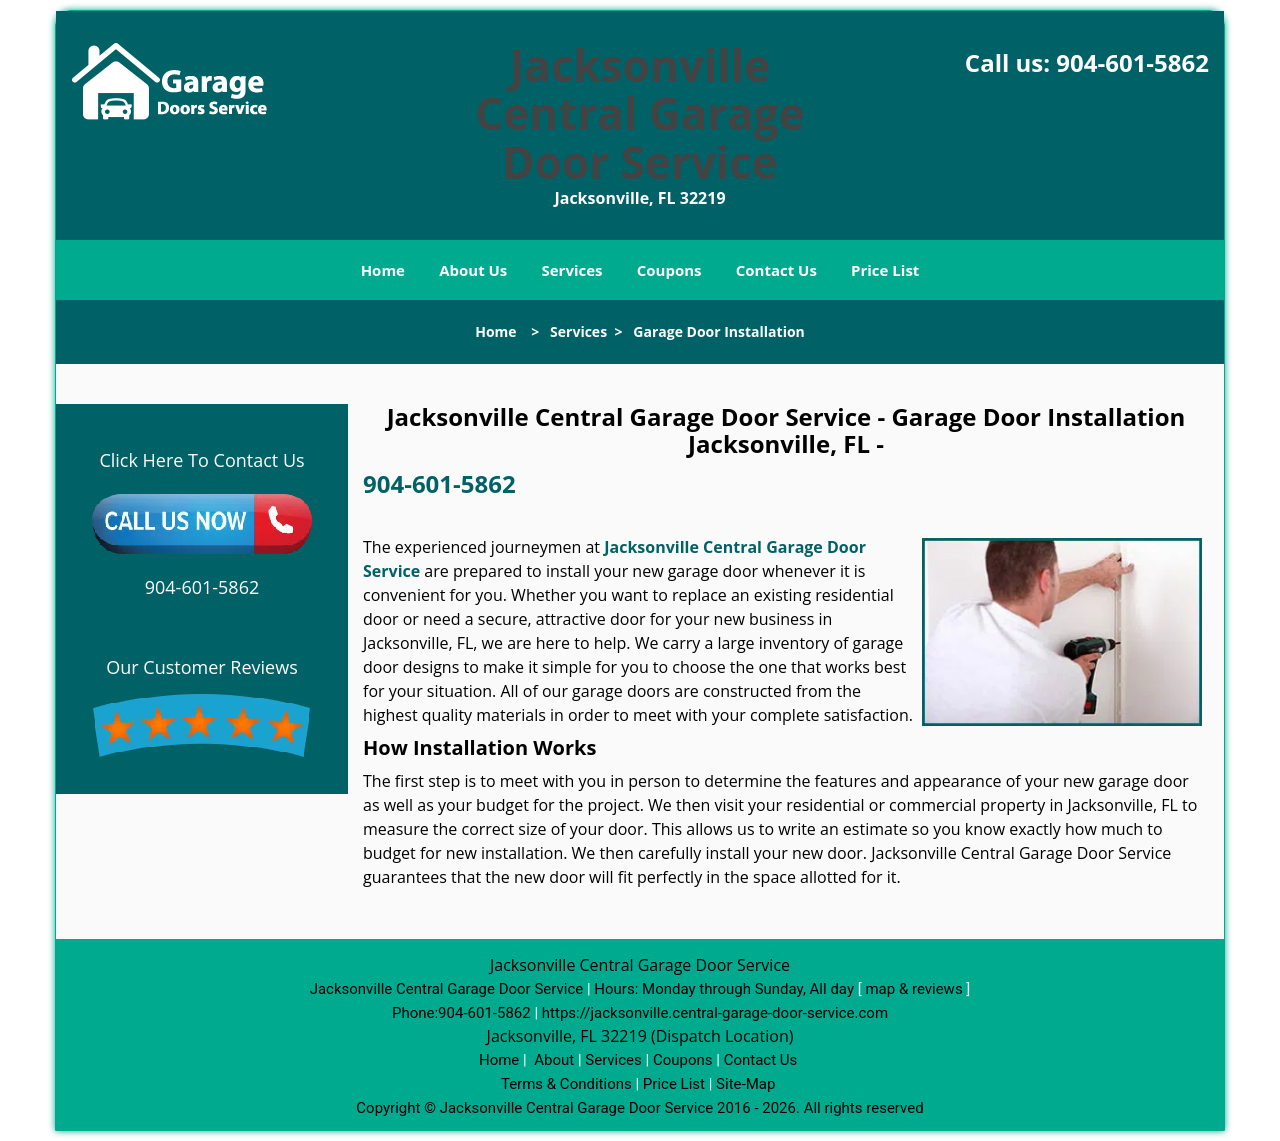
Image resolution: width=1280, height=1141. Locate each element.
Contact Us (776, 270)
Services (572, 270)
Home (383, 270)
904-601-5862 (1132, 62)
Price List (885, 270)
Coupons (669, 270)
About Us (473, 270)
